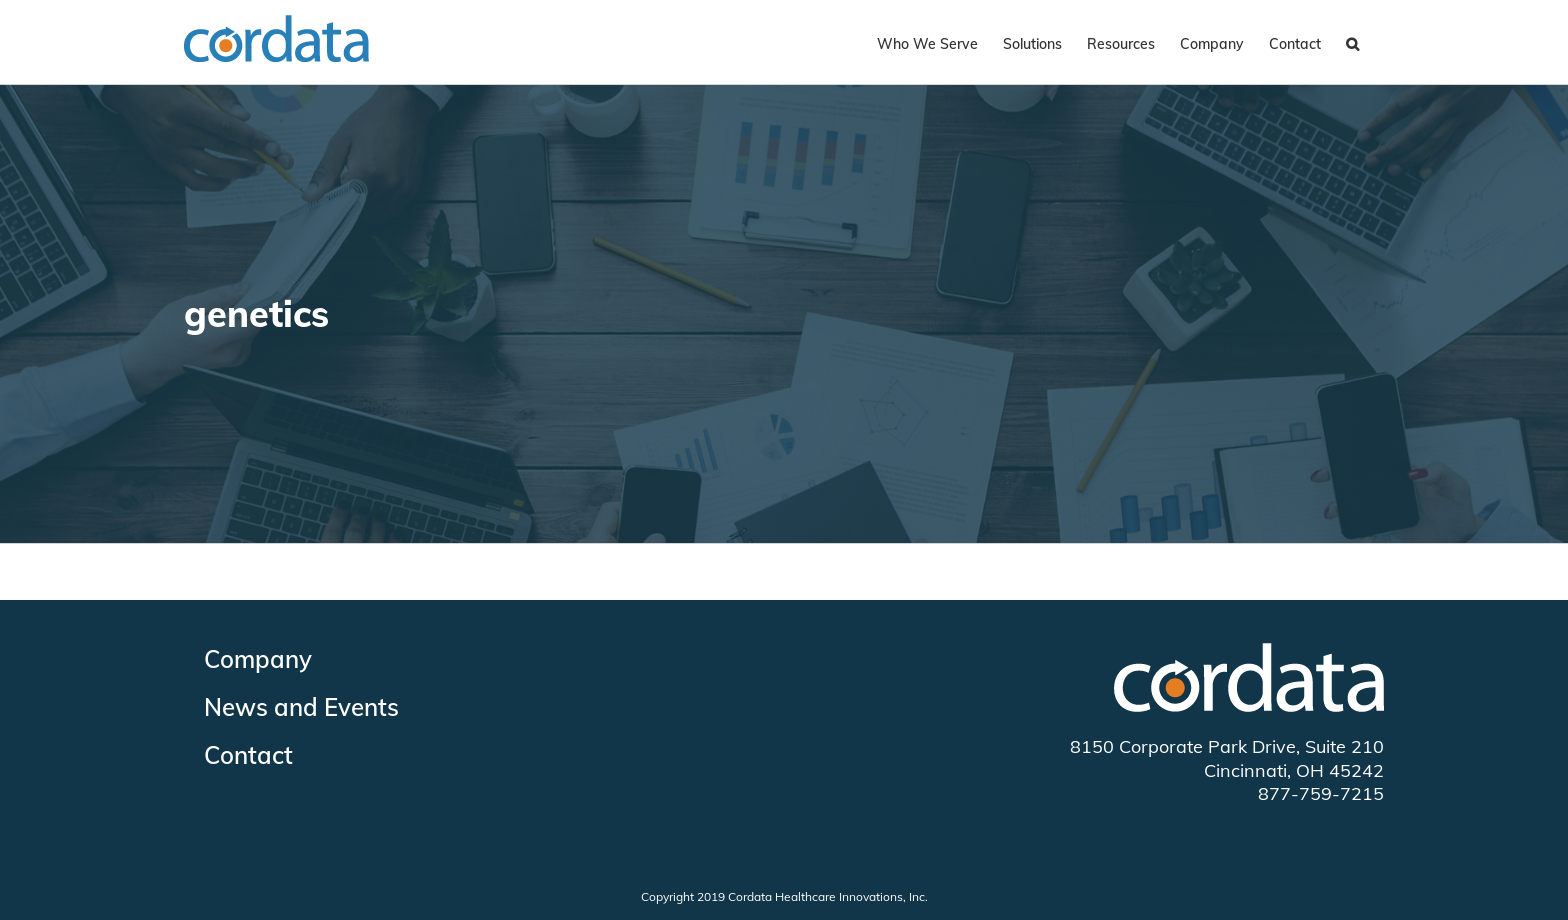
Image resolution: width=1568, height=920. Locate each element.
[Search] (1352, 42)
